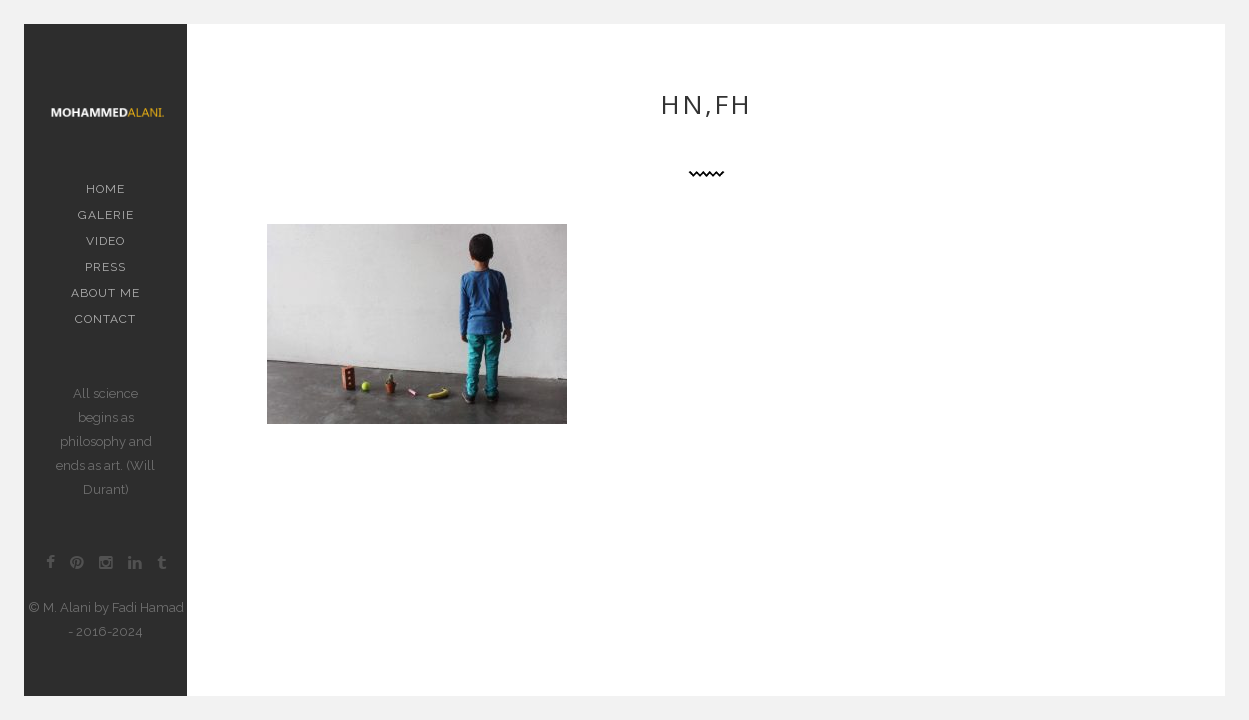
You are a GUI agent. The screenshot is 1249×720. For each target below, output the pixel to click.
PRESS (105, 267)
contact (105, 319)
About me (105, 293)
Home (105, 189)
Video (105, 241)
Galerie (106, 215)
